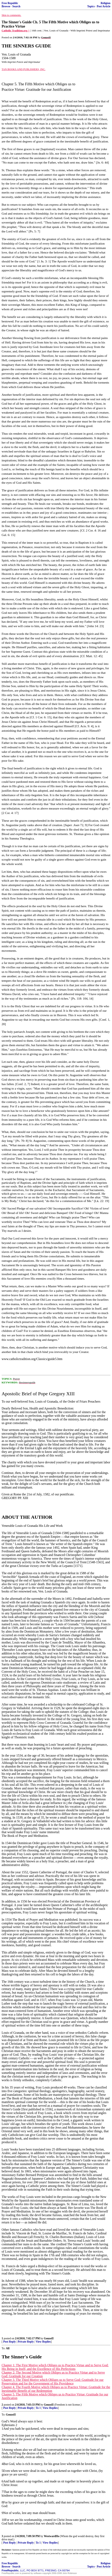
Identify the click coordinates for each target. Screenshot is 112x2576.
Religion (105, 3)
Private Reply (26, 2341)
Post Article (103, 6)
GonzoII (48, 2338)
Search (16, 6)
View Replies (43, 2341)
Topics (91, 6)
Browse (6, 6)
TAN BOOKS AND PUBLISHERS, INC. (23, 69)
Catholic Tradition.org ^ (16, 30)
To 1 (38, 2407)
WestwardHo (51, 2536)
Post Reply (9, 2341)
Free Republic (10, 3)
